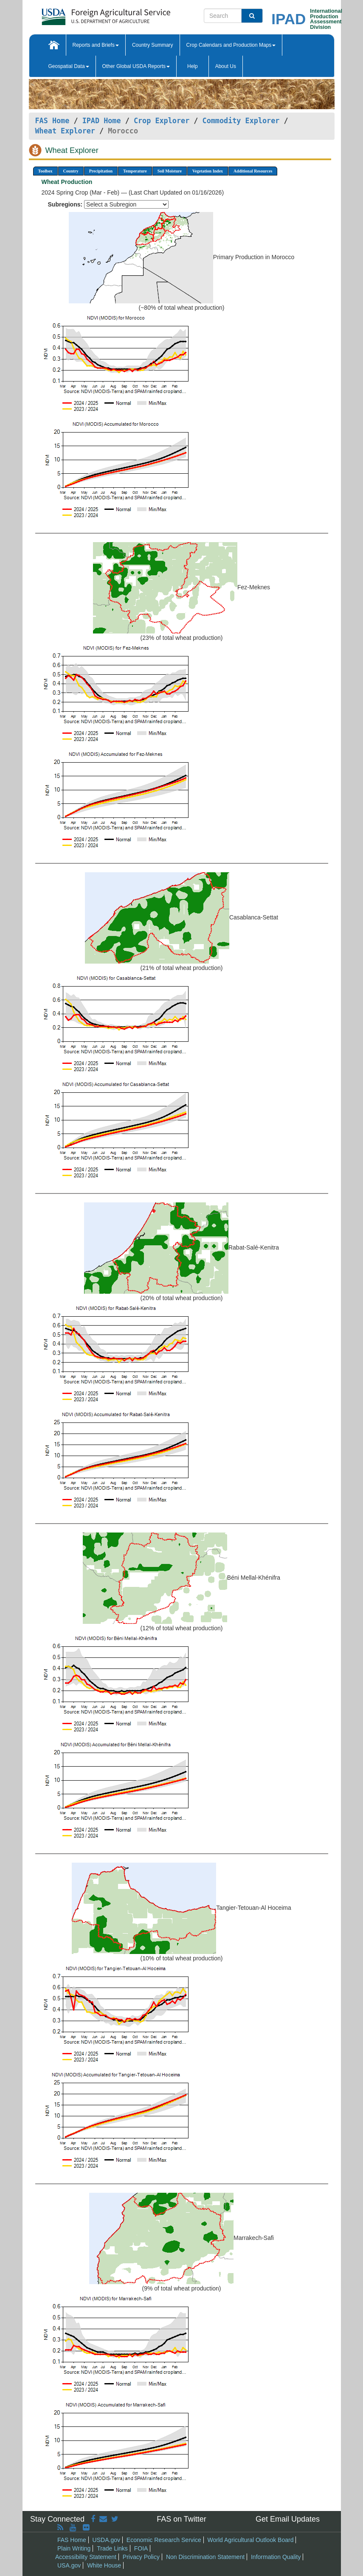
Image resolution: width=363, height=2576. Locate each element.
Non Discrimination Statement (205, 2556)
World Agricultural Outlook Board (251, 2539)
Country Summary (152, 45)
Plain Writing (73, 2548)
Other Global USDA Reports (136, 66)
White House (104, 2565)
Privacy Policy (141, 2556)
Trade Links (112, 2548)
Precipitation (101, 171)
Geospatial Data (68, 66)
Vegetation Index (207, 171)
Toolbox (45, 171)
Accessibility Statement (85, 2556)
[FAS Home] (85, 13)
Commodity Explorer (241, 120)
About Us (225, 66)
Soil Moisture (170, 171)
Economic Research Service (164, 2539)
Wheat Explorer (65, 131)
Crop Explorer (161, 120)
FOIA (141, 2548)
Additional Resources (253, 171)
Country (71, 171)
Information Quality (276, 2556)
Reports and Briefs (96, 45)
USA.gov (69, 2565)
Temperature (135, 171)
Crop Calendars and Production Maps (231, 45)
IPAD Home (101, 120)
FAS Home (52, 120)
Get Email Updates (288, 2519)
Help (192, 66)
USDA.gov (106, 2539)
